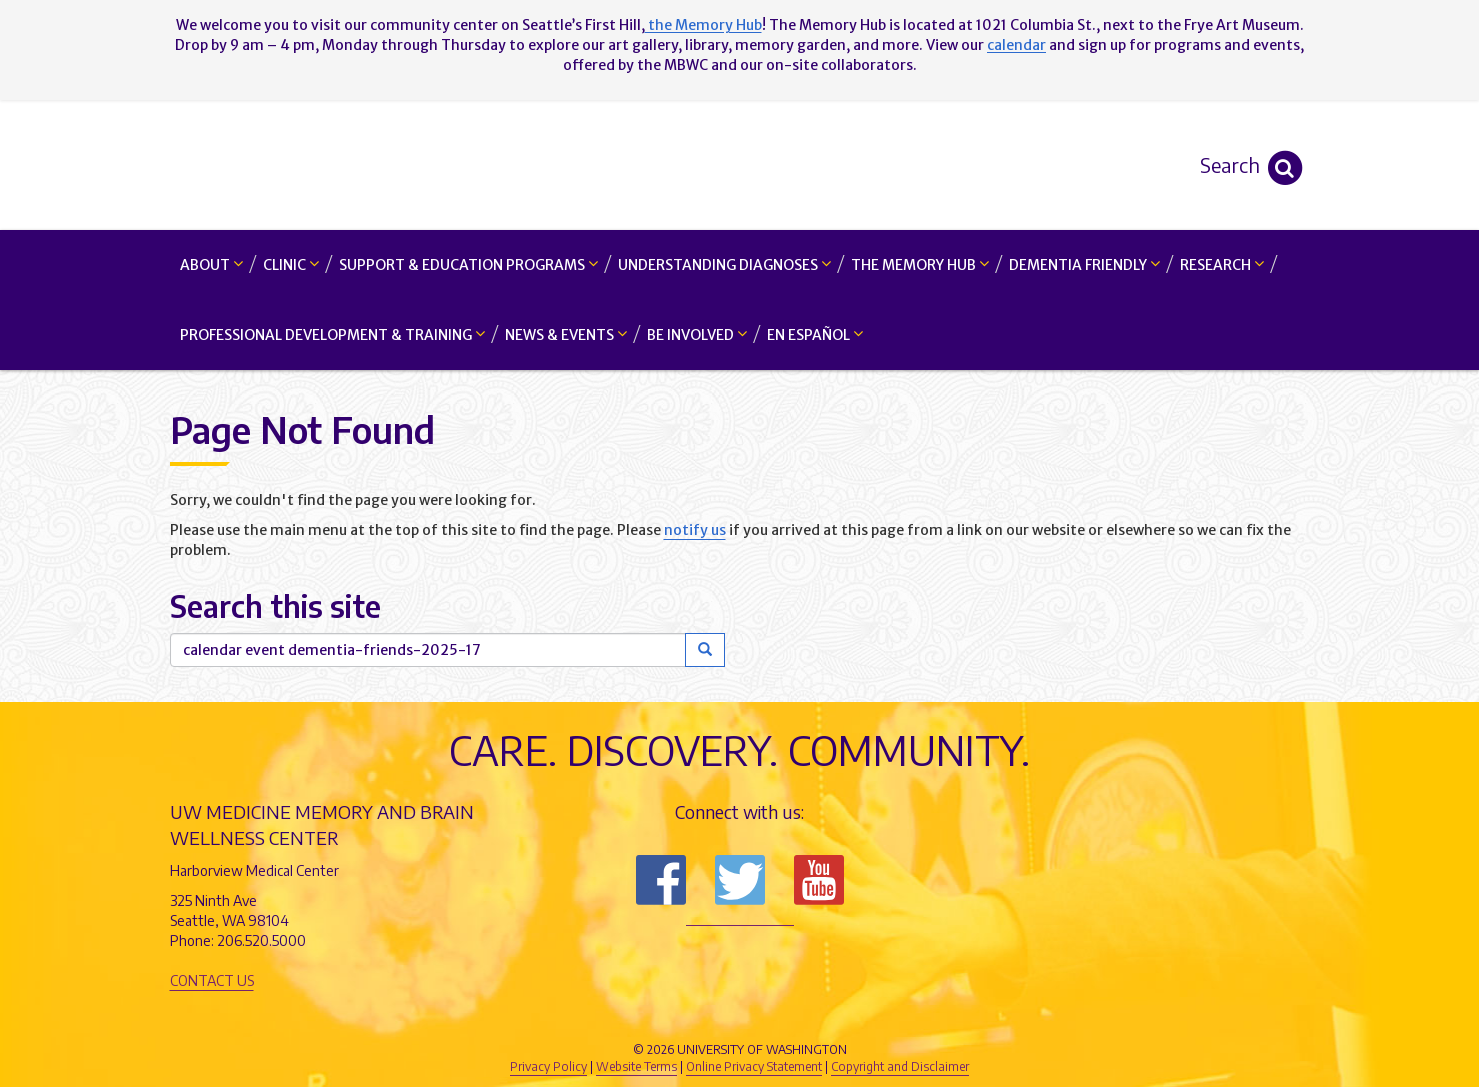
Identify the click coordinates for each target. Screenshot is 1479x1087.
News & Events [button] (566, 334)
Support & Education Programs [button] (468, 264)
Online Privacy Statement (754, 1066)
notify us (695, 530)
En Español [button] (815, 334)
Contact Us (212, 980)
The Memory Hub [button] (920, 264)
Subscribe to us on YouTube (819, 880)
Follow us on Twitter (740, 880)
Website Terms (636, 1066)
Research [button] (1222, 264)
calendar (1016, 45)
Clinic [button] (291, 264)
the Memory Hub (703, 25)
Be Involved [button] (697, 334)
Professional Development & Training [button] (332, 334)
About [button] (211, 264)
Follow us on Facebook (661, 880)
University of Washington (825, 1016)
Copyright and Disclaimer (900, 1066)
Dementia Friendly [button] (1084, 264)
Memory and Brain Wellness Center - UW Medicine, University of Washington (739, 165)
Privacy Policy (548, 1066)
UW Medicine (575, 1016)
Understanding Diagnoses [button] (724, 264)
